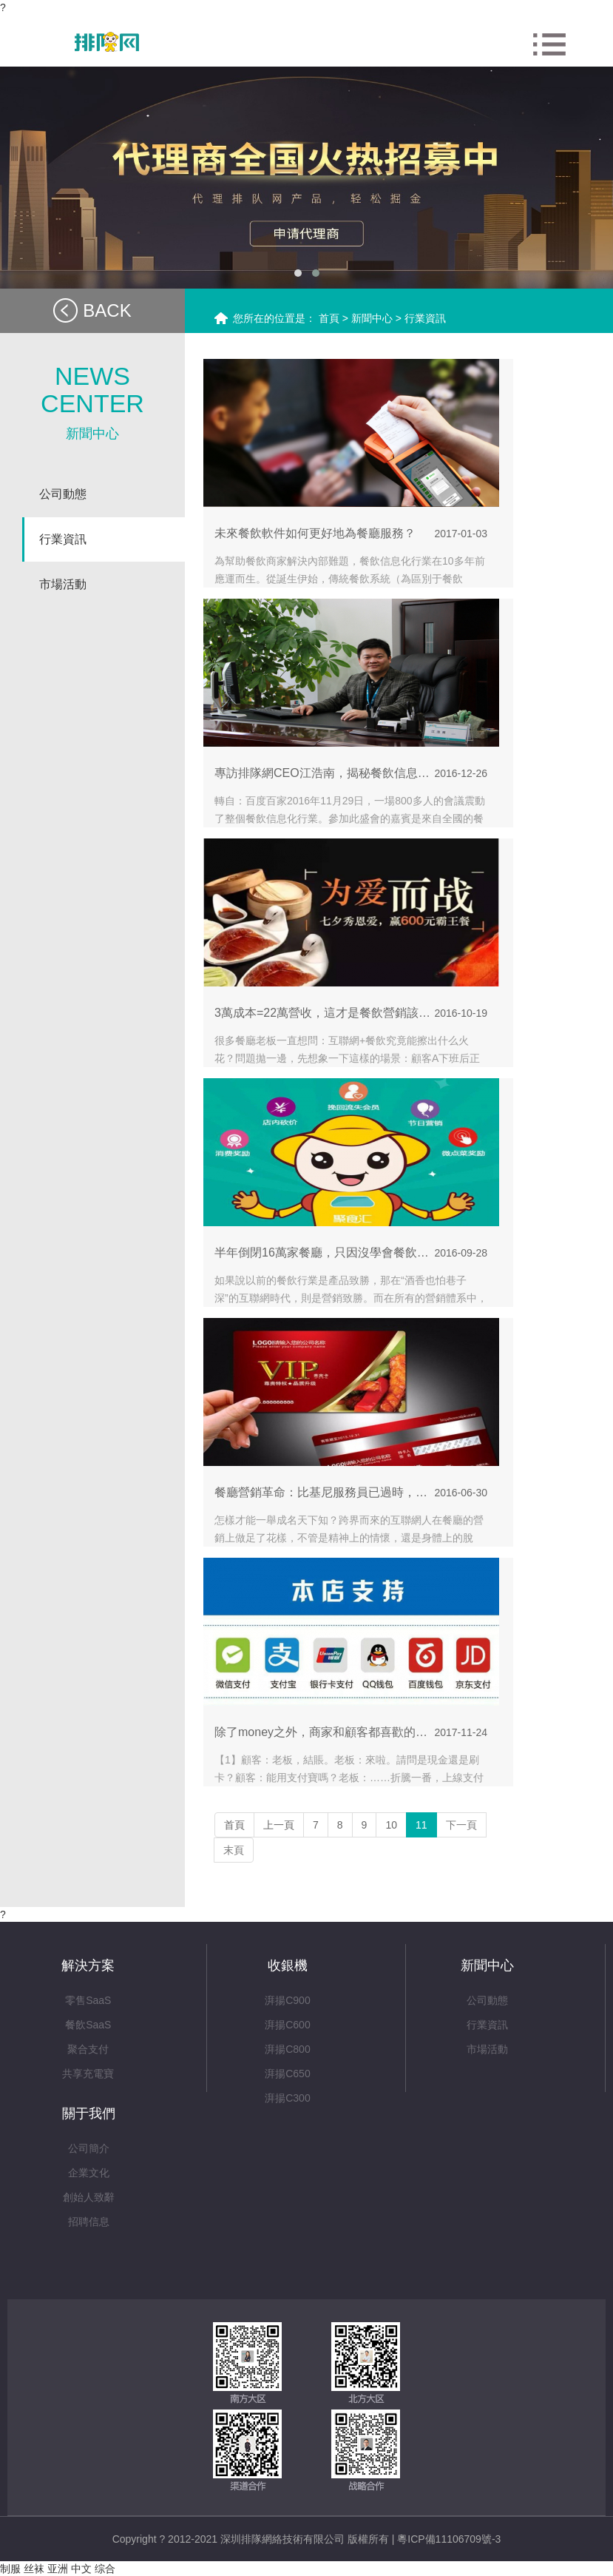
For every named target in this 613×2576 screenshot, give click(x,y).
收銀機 (288, 1965)
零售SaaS (88, 2000)
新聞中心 (373, 318)
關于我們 (88, 2113)
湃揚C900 (287, 2000)
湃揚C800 (287, 2049)
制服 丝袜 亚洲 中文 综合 (57, 2569)
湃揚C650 (287, 2073)
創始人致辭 (89, 2197)
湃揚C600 (287, 2025)
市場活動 (487, 2049)
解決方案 (88, 1965)
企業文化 (88, 2173)
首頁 (329, 318)
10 (391, 1825)
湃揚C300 (287, 2098)
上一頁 (278, 1825)
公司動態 (487, 2000)
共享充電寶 (88, 2073)
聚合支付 (88, 2049)
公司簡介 (88, 2148)
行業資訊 (425, 318)
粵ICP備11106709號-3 (449, 2539)
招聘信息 (88, 2221)
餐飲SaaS (88, 2025)
